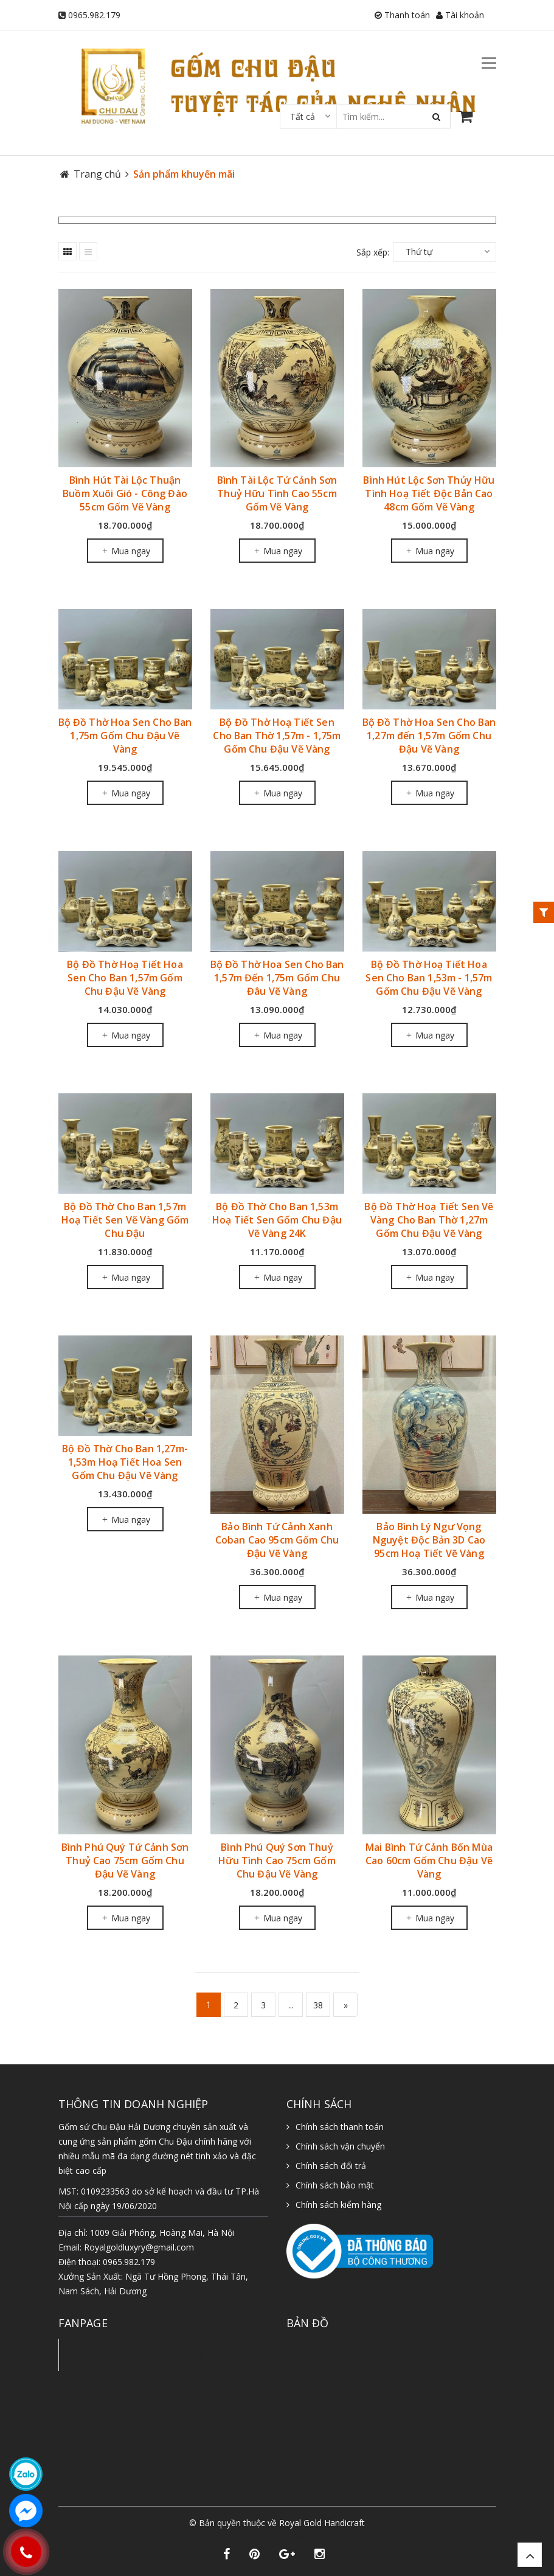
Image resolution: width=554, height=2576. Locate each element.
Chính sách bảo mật (335, 2185)
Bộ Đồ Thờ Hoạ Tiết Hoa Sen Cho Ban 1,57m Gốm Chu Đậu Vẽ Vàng (125, 978)
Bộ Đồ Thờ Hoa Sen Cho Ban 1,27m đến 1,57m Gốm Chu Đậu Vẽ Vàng (429, 735)
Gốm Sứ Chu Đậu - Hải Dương (140, 2354)
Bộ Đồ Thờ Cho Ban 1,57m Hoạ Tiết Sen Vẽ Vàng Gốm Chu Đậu (125, 1220)
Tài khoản (460, 15)
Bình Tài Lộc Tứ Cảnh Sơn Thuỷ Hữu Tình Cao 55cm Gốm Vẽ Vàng (277, 493)
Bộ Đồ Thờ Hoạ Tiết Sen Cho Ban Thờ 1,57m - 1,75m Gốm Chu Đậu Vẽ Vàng (277, 735)
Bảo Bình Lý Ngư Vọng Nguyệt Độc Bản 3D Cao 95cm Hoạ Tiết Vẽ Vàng (429, 1540)
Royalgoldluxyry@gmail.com (139, 2247)
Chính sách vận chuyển (340, 2146)
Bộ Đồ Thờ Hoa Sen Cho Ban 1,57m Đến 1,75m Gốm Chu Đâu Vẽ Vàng (277, 978)
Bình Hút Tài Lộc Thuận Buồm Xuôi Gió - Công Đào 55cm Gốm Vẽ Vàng (125, 493)
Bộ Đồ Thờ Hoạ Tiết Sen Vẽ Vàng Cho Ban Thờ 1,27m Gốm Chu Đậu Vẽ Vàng (428, 1220)
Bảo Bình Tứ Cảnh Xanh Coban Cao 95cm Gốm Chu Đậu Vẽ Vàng (277, 1540)
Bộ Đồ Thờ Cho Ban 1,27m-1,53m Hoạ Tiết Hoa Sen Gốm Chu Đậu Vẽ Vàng (125, 1462)
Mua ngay (125, 551)
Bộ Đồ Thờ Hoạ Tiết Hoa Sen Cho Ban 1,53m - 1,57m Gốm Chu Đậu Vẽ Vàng (428, 978)
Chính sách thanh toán (340, 2126)
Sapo (304, 2535)
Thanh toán (402, 15)
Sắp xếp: (372, 252)
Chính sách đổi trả (331, 2165)
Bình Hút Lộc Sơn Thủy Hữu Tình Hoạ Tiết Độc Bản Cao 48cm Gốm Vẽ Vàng (428, 493)
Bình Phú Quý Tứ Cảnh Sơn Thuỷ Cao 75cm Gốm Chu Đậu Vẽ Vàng (125, 1860)
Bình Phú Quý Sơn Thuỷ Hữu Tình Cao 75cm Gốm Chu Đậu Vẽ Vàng (276, 1860)
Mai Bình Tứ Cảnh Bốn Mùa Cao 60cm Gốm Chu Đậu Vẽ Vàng (429, 1860)
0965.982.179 (94, 15)
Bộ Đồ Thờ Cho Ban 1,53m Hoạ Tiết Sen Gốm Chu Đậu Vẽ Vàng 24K (277, 1220)
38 (318, 2005)
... (291, 2005)
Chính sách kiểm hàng (338, 2204)
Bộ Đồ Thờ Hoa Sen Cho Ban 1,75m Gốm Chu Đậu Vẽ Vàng (125, 735)
